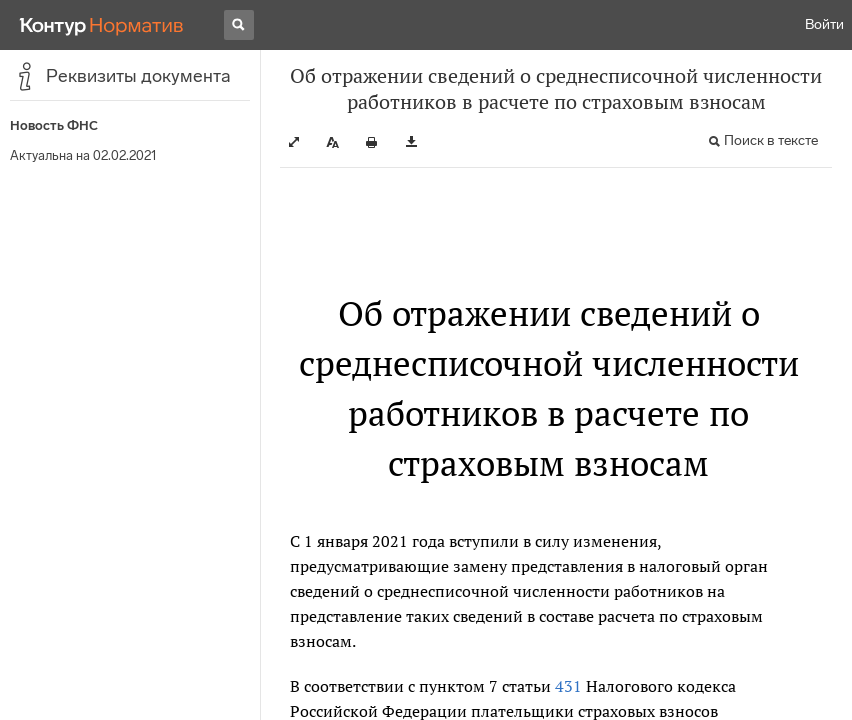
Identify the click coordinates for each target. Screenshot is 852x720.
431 (568, 686)
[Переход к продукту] (102, 25)
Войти (824, 24)
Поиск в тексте (771, 140)
